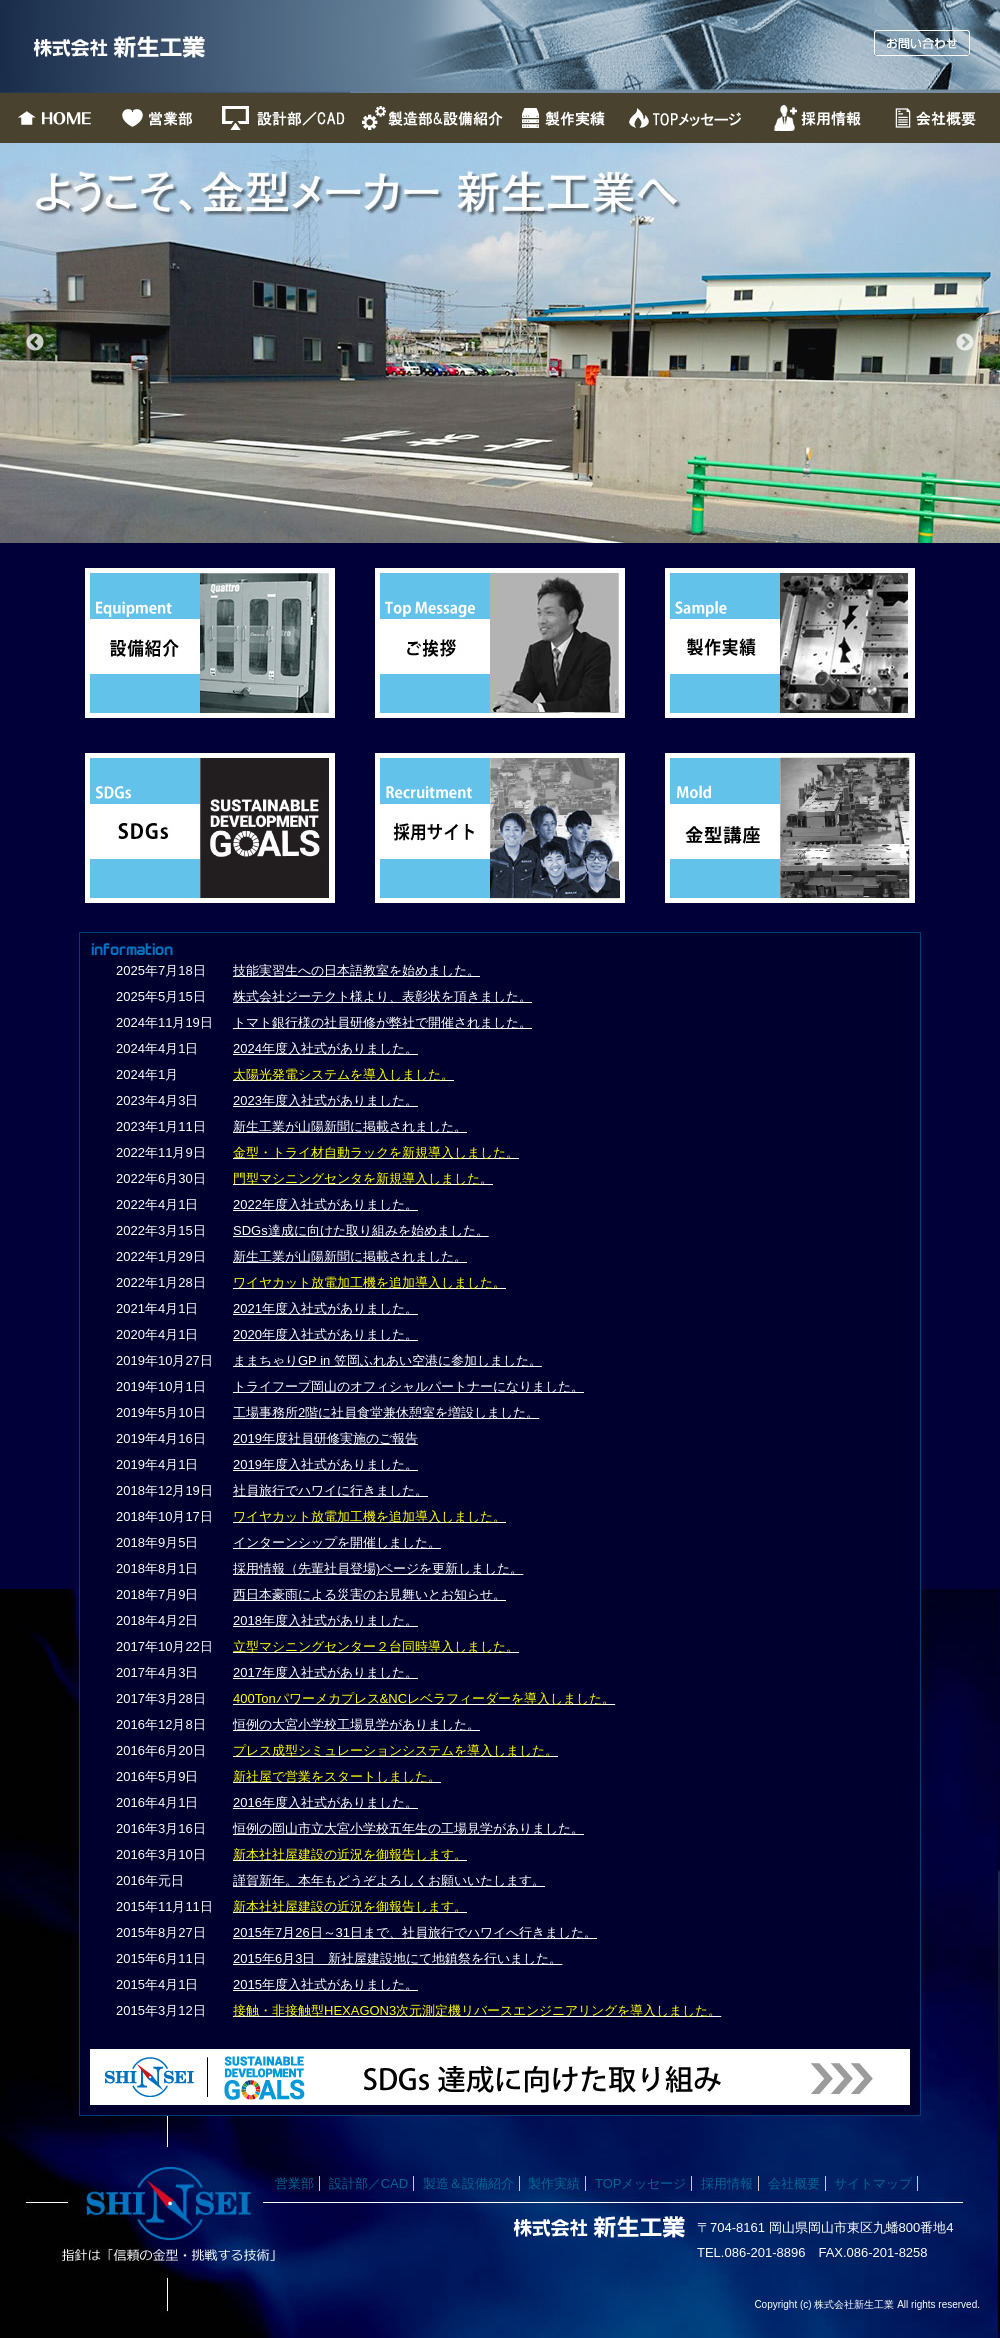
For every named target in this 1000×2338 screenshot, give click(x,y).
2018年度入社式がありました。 (325, 1620)
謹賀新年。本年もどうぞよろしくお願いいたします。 (389, 1880)
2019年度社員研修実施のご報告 (325, 1438)
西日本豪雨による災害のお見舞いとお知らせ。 (369, 1594)
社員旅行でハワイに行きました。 (330, 1490)
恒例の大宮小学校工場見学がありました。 (356, 1724)
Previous (35, 343)
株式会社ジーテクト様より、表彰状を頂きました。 (382, 996)
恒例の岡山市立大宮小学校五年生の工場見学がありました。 (408, 1828)
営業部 (294, 2183)
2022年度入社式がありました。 (325, 1204)
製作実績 (554, 2183)
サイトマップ (873, 2183)
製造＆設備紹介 (468, 2183)
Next (965, 343)
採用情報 (727, 2183)
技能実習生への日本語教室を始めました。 (356, 970)
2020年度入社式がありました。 (325, 1334)
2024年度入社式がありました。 (325, 1048)
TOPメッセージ (641, 2183)
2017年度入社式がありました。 (325, 1672)
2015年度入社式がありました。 (325, 1984)
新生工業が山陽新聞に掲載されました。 (350, 1126)
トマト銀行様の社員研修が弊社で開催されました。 (382, 1022)
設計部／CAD (368, 2183)
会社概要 (794, 2183)
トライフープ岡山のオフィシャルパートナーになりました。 (408, 1386)
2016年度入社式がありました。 (325, 1802)
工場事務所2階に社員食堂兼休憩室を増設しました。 (386, 1412)
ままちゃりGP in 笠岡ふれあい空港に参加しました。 (387, 1360)
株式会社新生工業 (175, 46)
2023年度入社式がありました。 (325, 1100)
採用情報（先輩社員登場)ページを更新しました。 (378, 1568)
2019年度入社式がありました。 (325, 1464)
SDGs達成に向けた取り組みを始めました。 (361, 1230)
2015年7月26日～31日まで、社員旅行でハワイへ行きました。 (415, 1932)
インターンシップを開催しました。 (337, 1542)
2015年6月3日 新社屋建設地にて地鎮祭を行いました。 (397, 1958)
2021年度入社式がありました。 (325, 1308)
